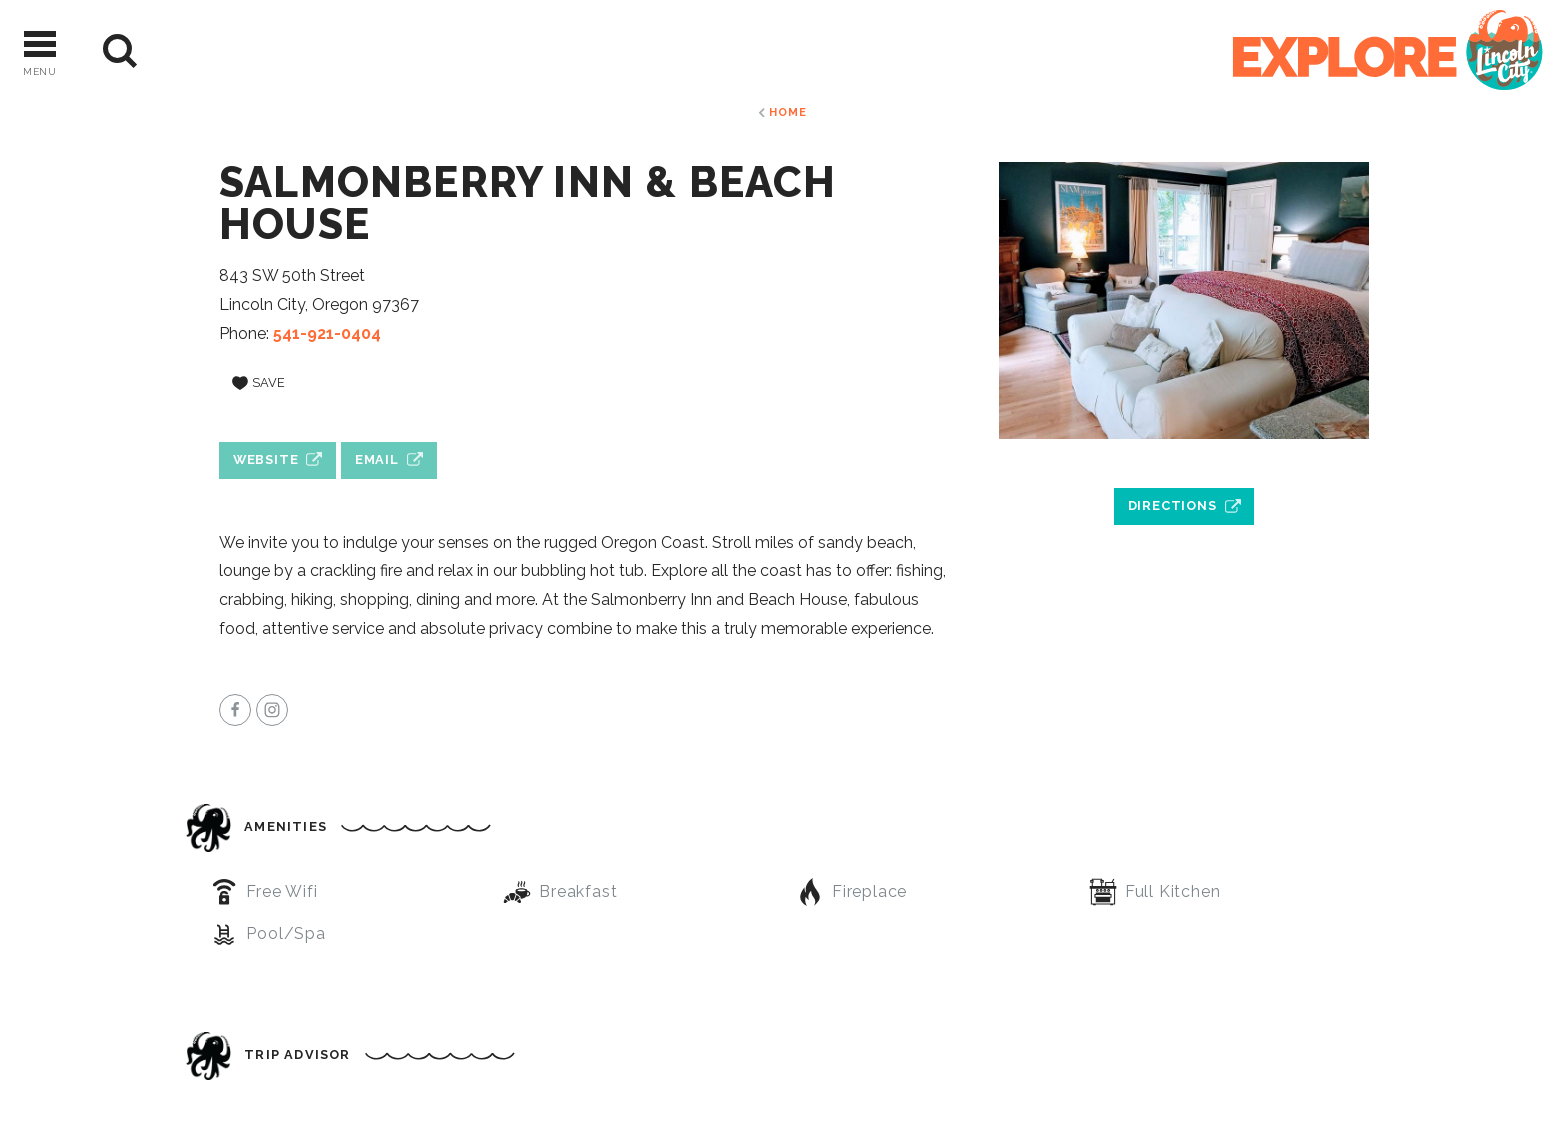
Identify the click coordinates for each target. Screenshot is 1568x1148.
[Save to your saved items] (258, 383)
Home (787, 112)
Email (377, 459)
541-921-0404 (327, 333)
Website (266, 459)
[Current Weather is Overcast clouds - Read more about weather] (200, 51)
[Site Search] (120, 51)
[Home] (1388, 51)
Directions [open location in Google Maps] (1172, 505)
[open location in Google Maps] (1184, 460)
